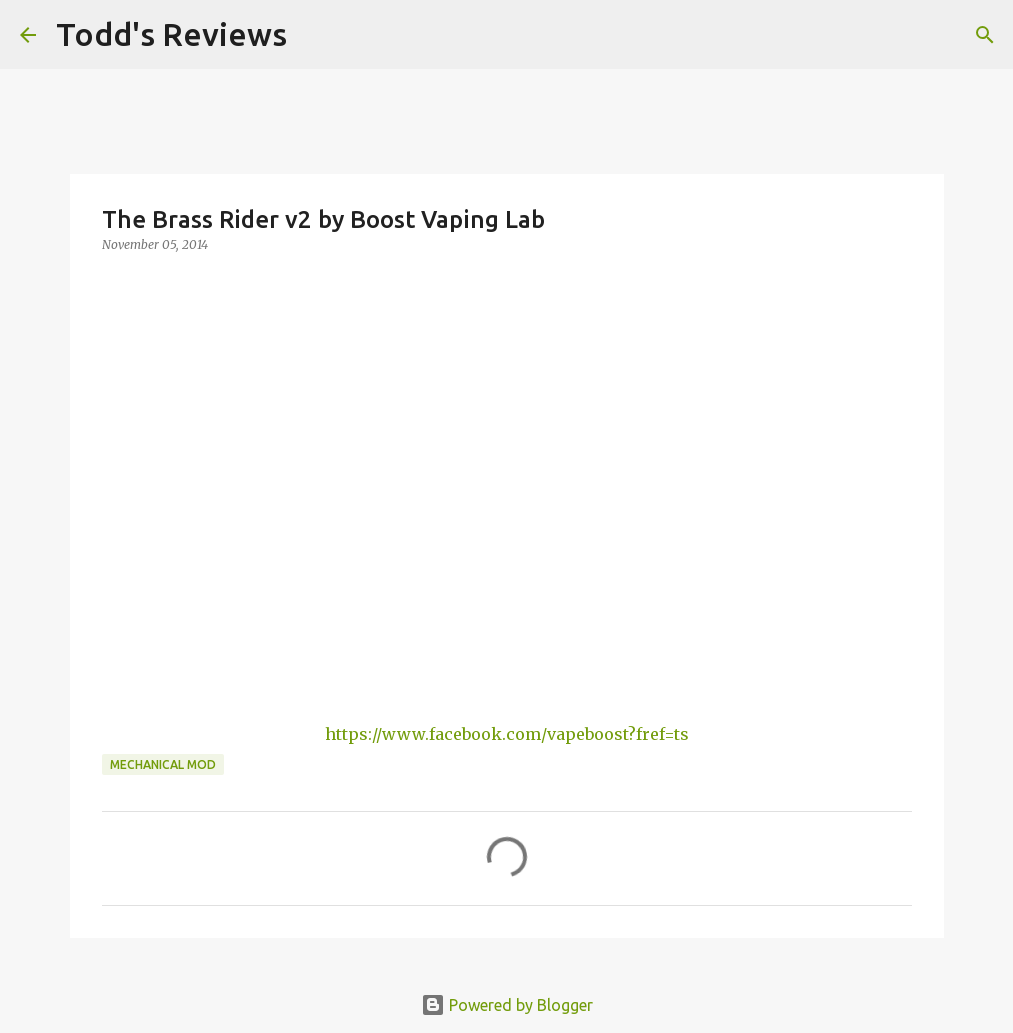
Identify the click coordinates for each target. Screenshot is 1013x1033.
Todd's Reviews (171, 34)
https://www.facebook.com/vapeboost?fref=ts (507, 734)
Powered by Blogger (507, 1005)
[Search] (315, 35)
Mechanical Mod (163, 764)
